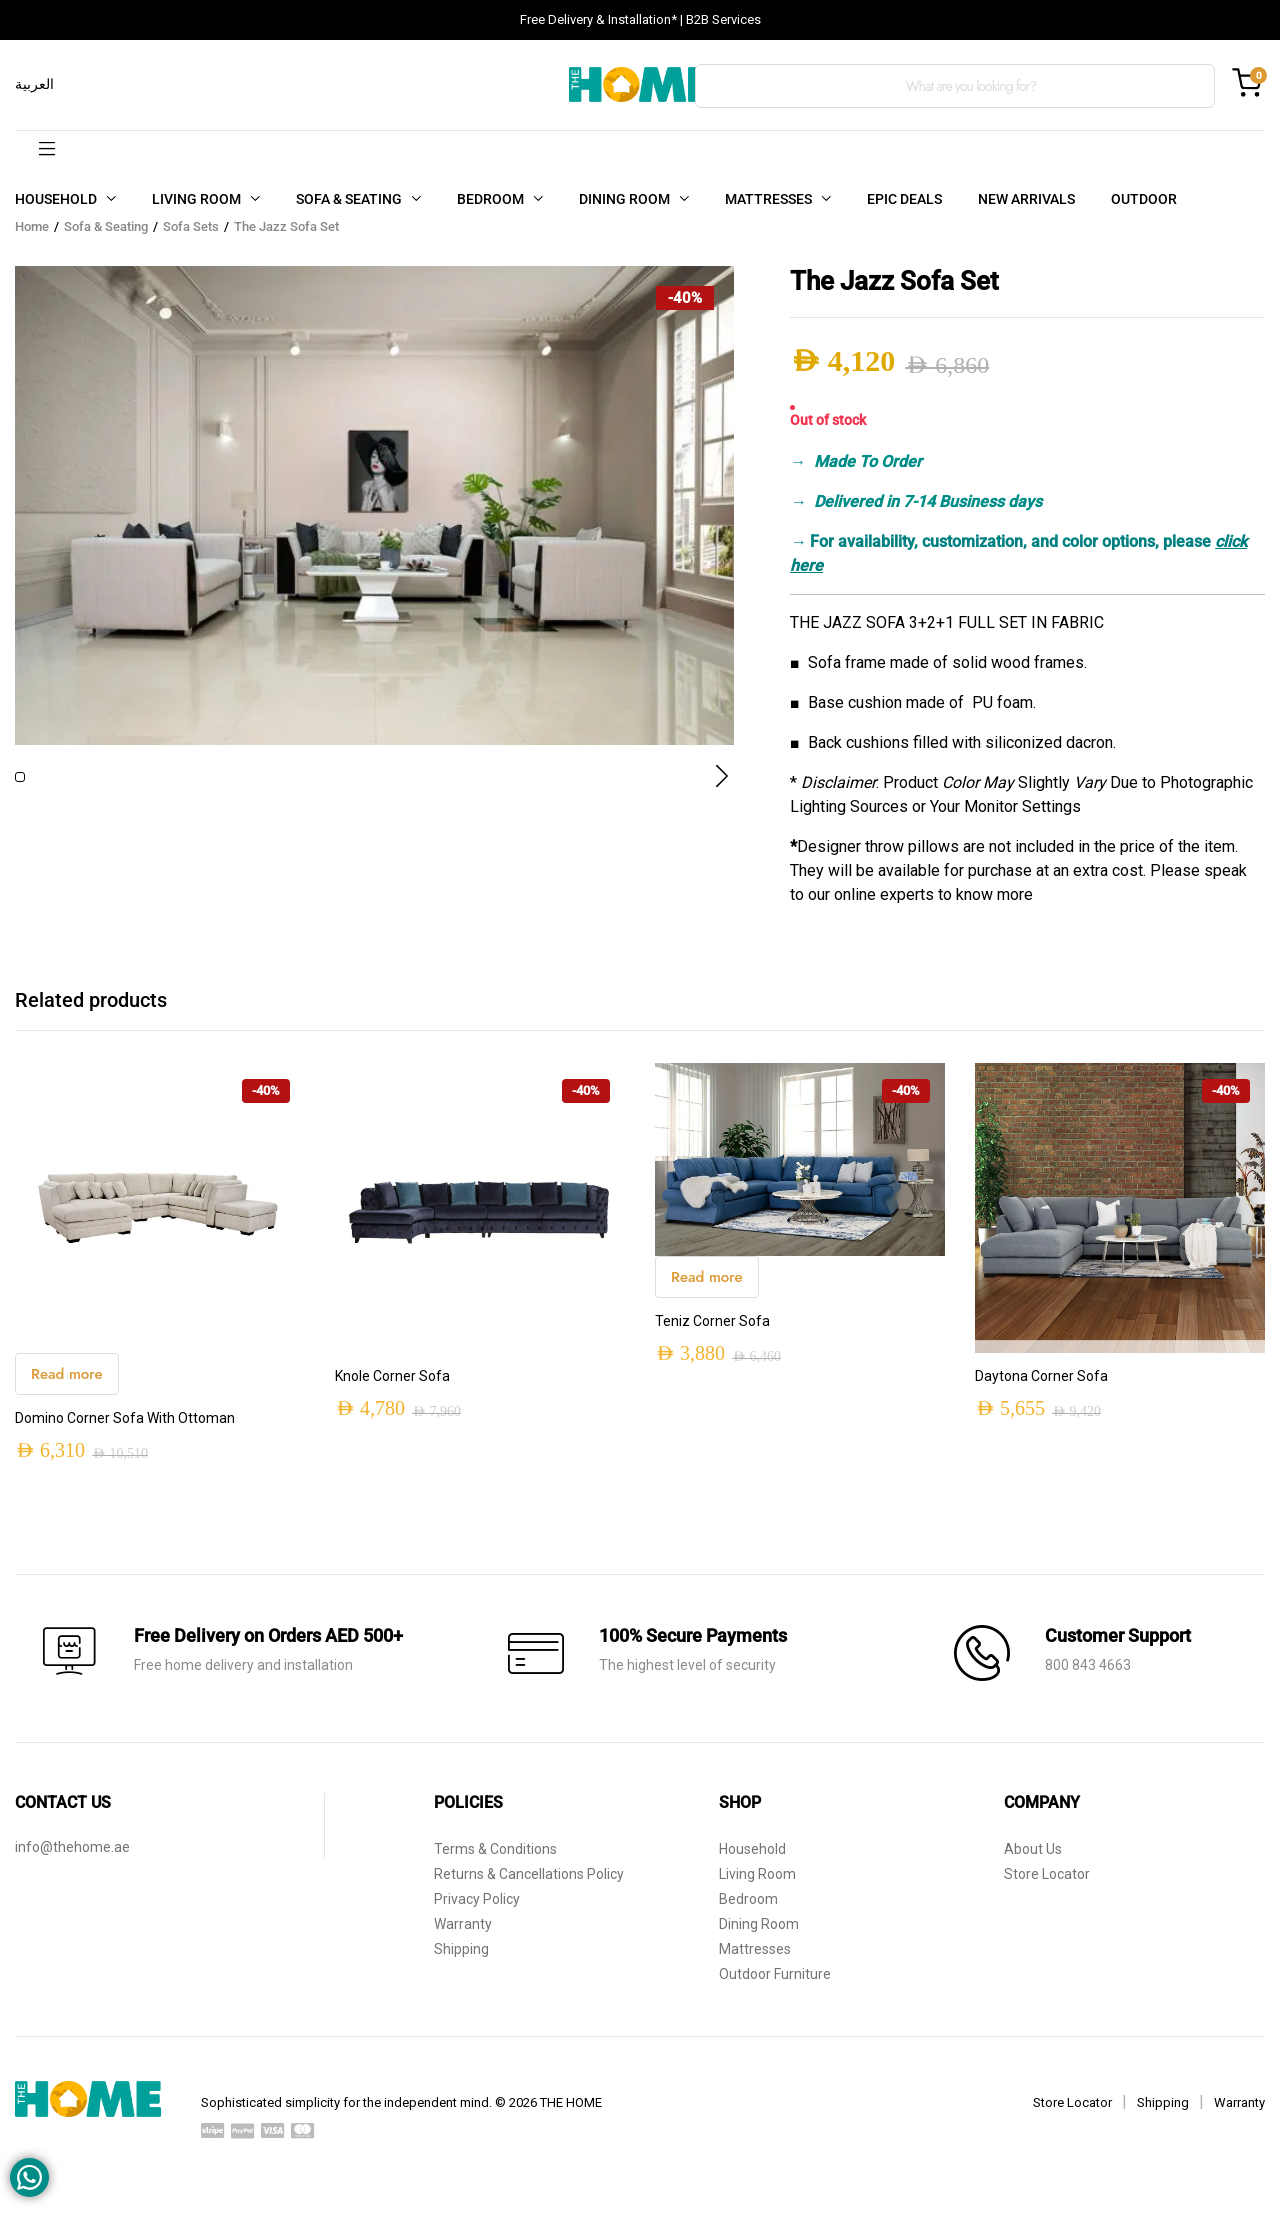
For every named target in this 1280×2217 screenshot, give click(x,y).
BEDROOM (490, 199)
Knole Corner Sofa (392, 1389)
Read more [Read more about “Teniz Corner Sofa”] (707, 1290)
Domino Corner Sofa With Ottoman (125, 1431)
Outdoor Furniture (775, 1987)
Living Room (757, 1887)
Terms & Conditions (495, 1862)
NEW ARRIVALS (1026, 199)
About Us (1033, 1862)
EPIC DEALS (904, 199)
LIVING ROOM (196, 199)
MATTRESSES (768, 199)
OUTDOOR (1144, 199)
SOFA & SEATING (349, 199)
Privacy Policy (477, 1912)
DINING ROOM (624, 199)
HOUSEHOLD (56, 199)
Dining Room (759, 1937)
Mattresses (755, 1962)
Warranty (463, 1937)
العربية (34, 84)
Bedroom (748, 1912)
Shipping (461, 1962)
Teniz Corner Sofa (712, 1334)
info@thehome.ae (72, 1860)
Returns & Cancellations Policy (529, 1887)
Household (752, 1862)
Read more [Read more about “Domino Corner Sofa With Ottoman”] (67, 1387)
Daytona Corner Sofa (1041, 1389)
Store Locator (1047, 1887)
